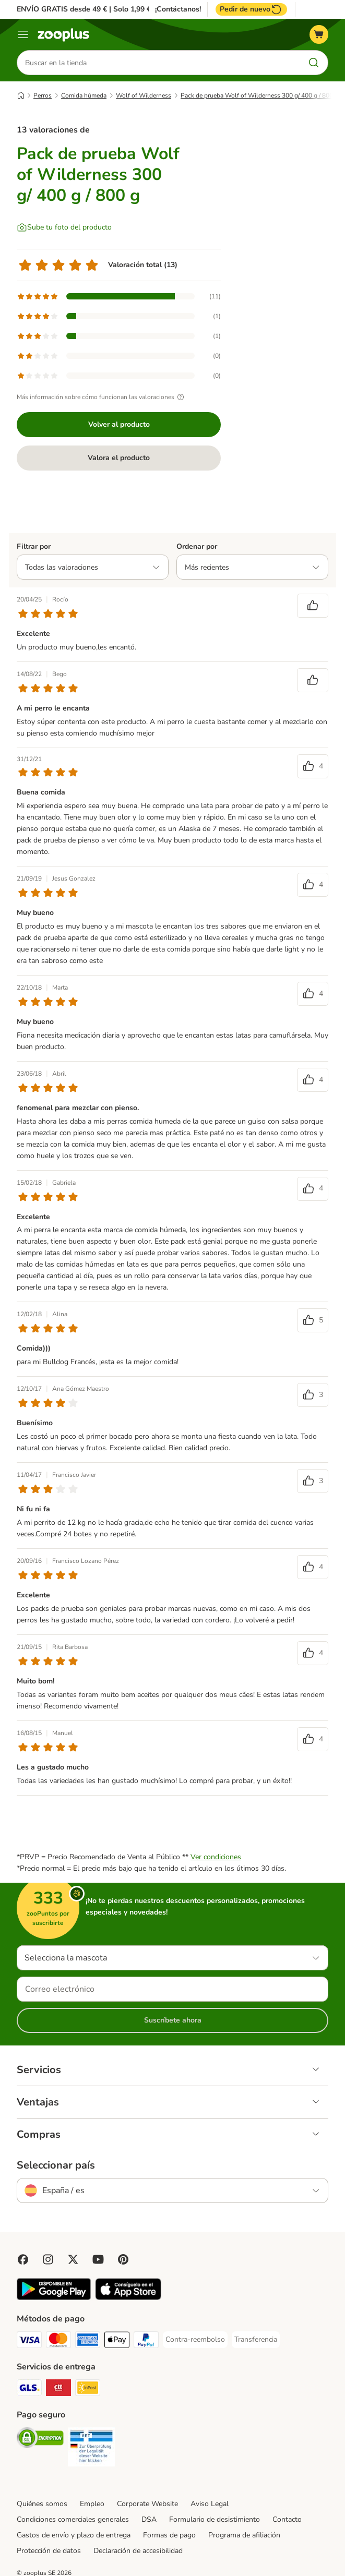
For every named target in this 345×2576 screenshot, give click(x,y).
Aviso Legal (210, 2504)
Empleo (92, 2504)
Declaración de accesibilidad (138, 2551)
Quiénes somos (42, 2504)
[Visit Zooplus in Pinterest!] (123, 2259)
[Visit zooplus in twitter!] (73, 2259)
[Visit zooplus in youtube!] (98, 2259)
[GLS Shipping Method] (29, 2389)
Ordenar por (196, 546)
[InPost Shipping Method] (87, 2389)
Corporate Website (147, 2504)
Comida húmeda (83, 95)
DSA (149, 2519)
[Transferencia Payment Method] (255, 2339)
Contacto (287, 2519)
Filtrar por (34, 546)
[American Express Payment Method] (87, 2341)
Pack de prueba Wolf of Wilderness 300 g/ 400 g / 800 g (259, 95)
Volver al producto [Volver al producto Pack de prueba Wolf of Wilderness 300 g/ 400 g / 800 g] (119, 424)
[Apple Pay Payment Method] (116, 2341)
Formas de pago (169, 2535)
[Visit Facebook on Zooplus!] (23, 2259)
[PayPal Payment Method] (146, 2341)
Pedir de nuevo (251, 9)
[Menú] (23, 34)
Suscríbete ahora (172, 2020)
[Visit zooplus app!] (54, 2298)
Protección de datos (49, 2551)
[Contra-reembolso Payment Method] (195, 2339)
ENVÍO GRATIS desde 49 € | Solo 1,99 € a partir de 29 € (111, 9)
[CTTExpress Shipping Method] (58, 2389)
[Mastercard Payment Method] (58, 2341)
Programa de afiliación (244, 2535)
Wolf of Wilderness (143, 95)
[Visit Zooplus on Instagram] (48, 2259)
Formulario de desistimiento (214, 2519)
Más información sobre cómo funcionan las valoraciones (102, 397)
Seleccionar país (56, 2165)
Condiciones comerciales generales (73, 2519)
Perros (42, 95)
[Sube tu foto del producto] (64, 227)
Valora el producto (119, 458)
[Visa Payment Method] (29, 2341)
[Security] (40, 2439)
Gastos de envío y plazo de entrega (73, 2535)
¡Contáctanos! (178, 9)
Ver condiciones (216, 1857)
